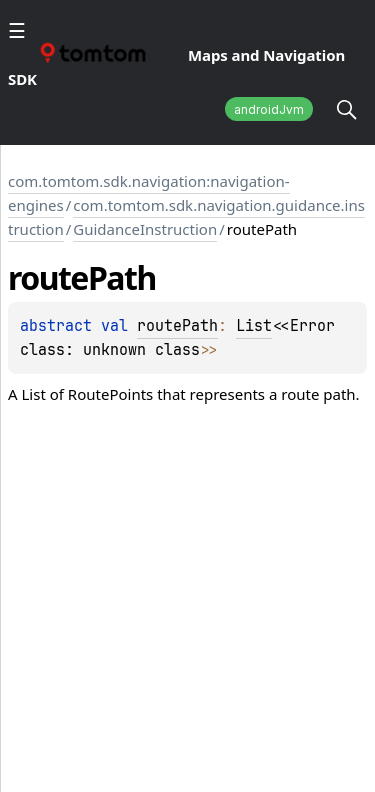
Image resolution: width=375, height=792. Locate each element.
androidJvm (269, 109)
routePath (177, 326)
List (254, 326)
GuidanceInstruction (145, 229)
